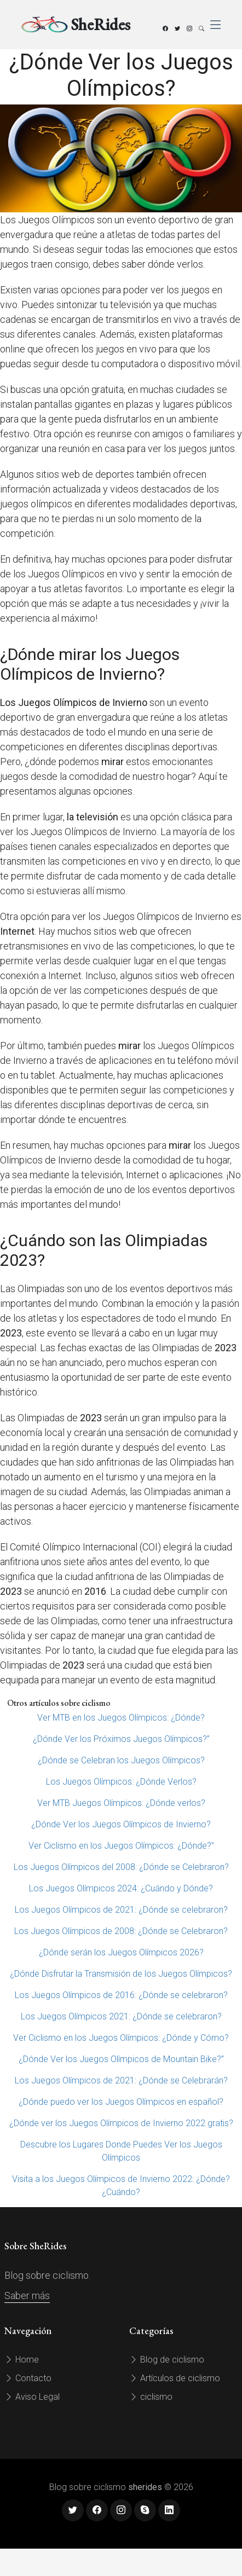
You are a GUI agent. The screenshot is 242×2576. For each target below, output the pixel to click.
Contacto (27, 2378)
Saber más (27, 2295)
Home (21, 2359)
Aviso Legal (32, 2397)
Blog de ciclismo (166, 2359)
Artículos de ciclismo (174, 2378)
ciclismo (150, 2397)
